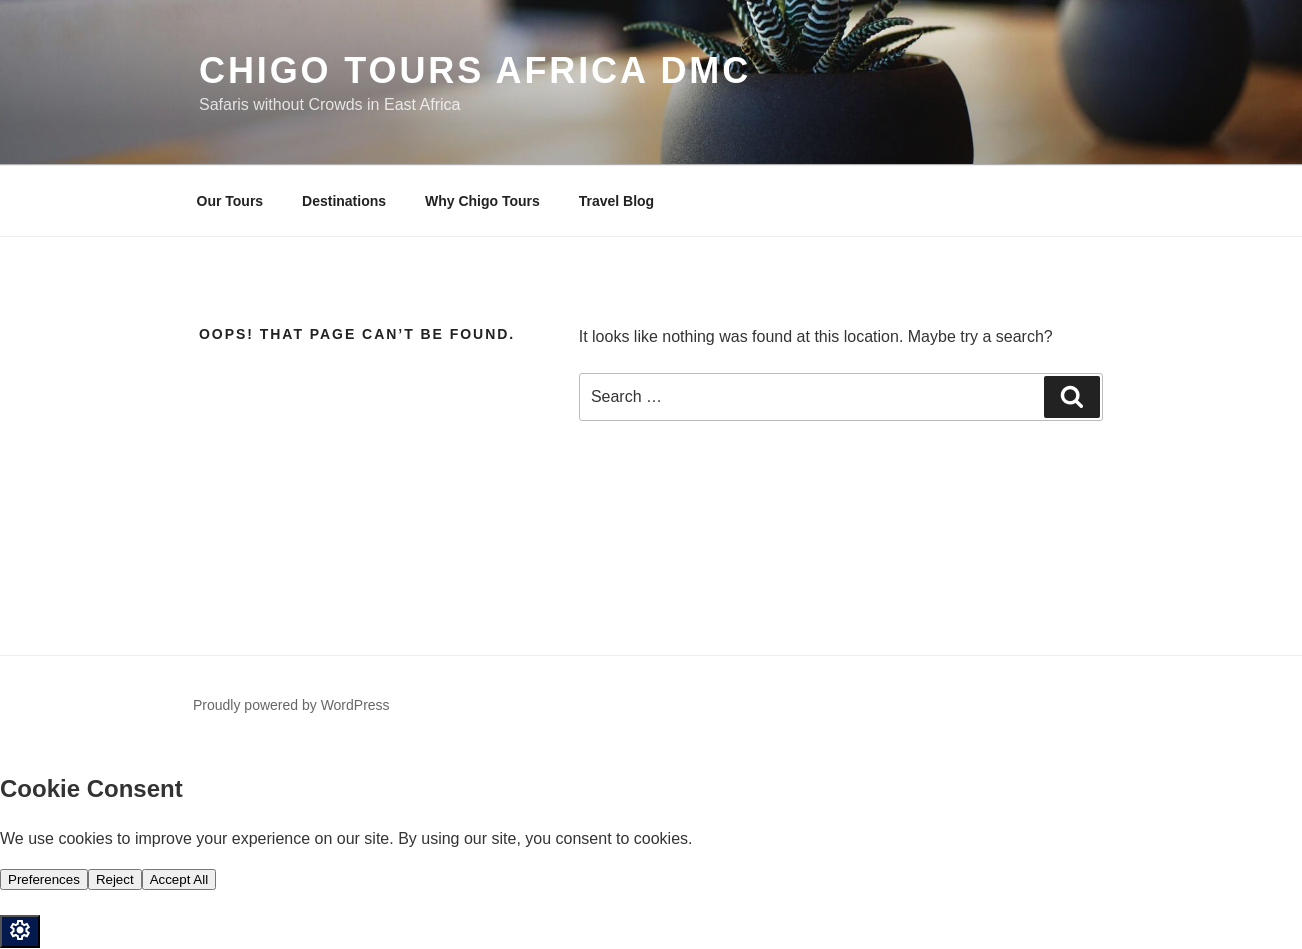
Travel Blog (616, 201)
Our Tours (230, 201)
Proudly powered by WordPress (291, 705)
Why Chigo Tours (482, 201)
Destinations (344, 201)
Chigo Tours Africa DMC (475, 70)
